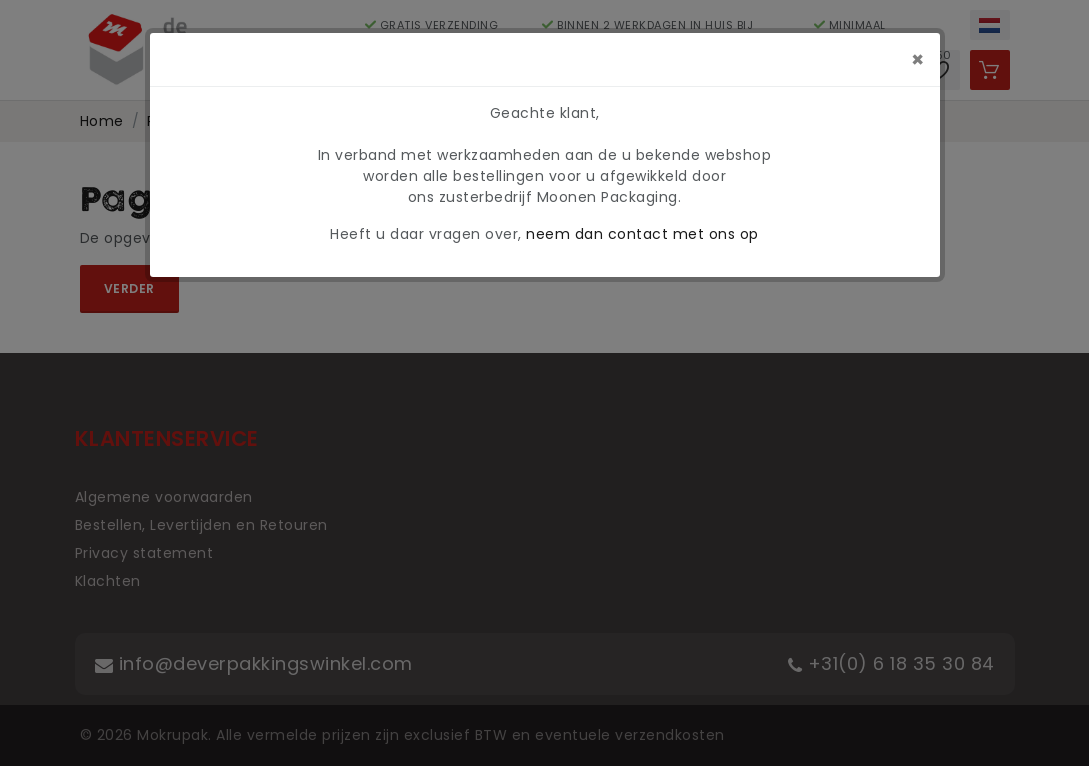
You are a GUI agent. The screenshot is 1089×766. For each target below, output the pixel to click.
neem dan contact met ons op (642, 234)
